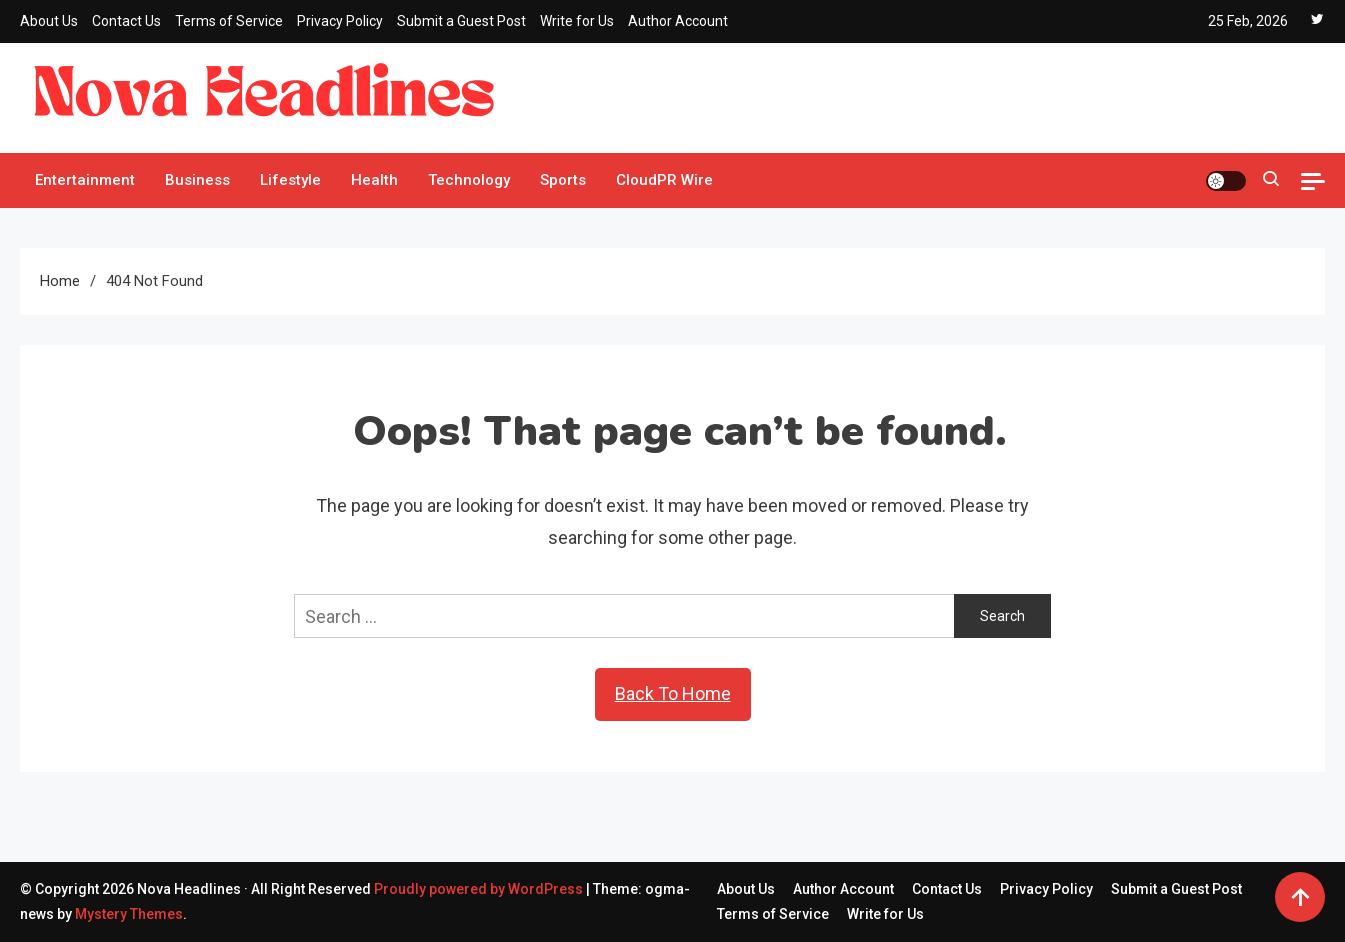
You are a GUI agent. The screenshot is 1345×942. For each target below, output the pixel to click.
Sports (563, 180)
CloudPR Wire (664, 180)
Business (197, 180)
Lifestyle (290, 180)
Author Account (678, 21)
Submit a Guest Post (461, 21)
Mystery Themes (129, 914)
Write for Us (577, 21)
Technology (469, 180)
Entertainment (85, 180)
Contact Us (126, 21)
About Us (49, 21)
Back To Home (673, 693)
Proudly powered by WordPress (480, 889)
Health (374, 180)
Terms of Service (229, 21)
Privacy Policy (340, 21)
